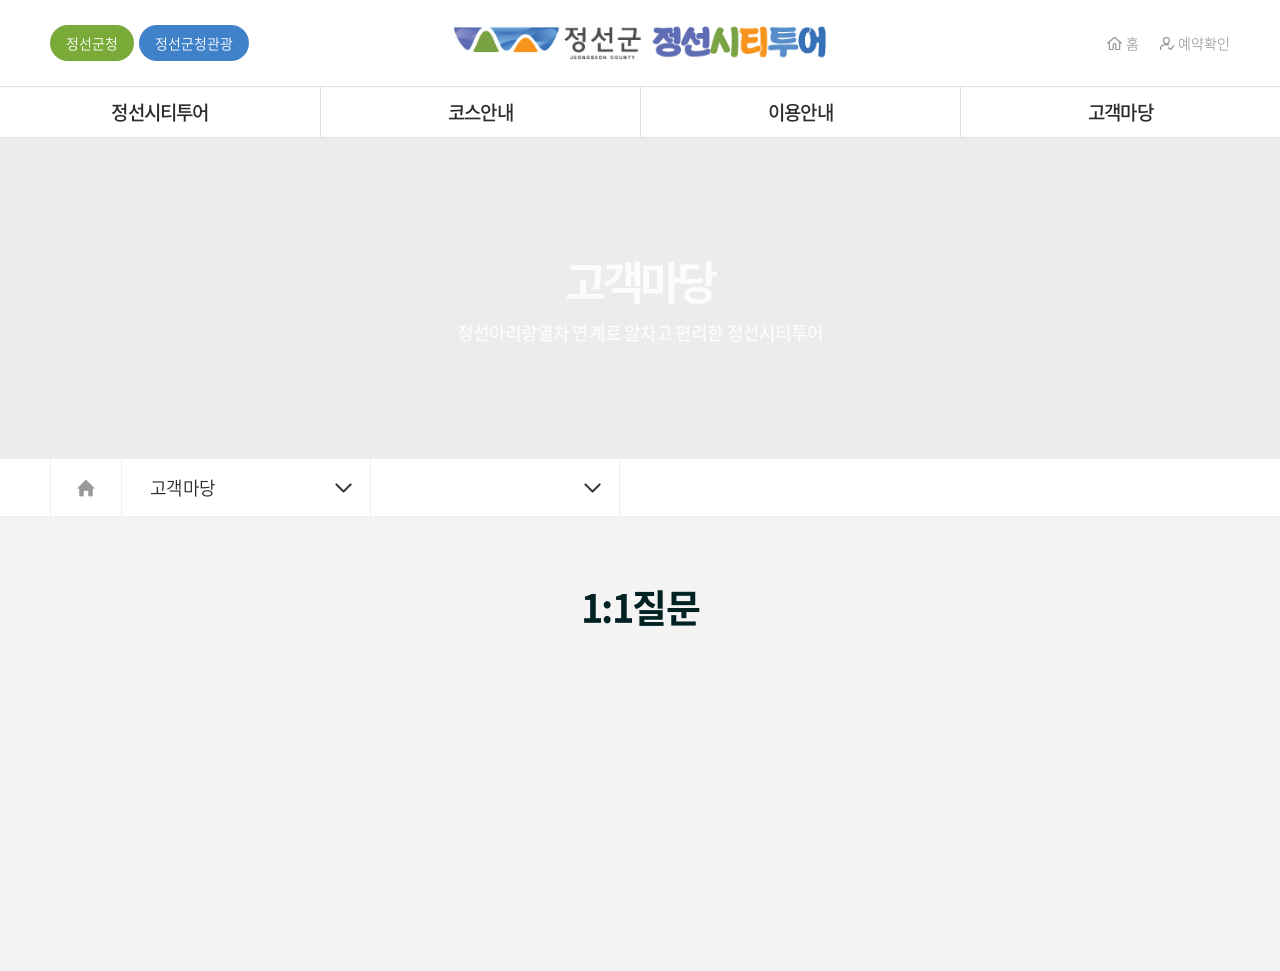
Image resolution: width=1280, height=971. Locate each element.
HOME (86, 487)
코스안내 (480, 112)
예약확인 (1194, 43)
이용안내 (800, 112)
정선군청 (92, 43)
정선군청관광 (194, 43)
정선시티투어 (159, 112)
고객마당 (1120, 112)
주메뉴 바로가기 (0, 0)
